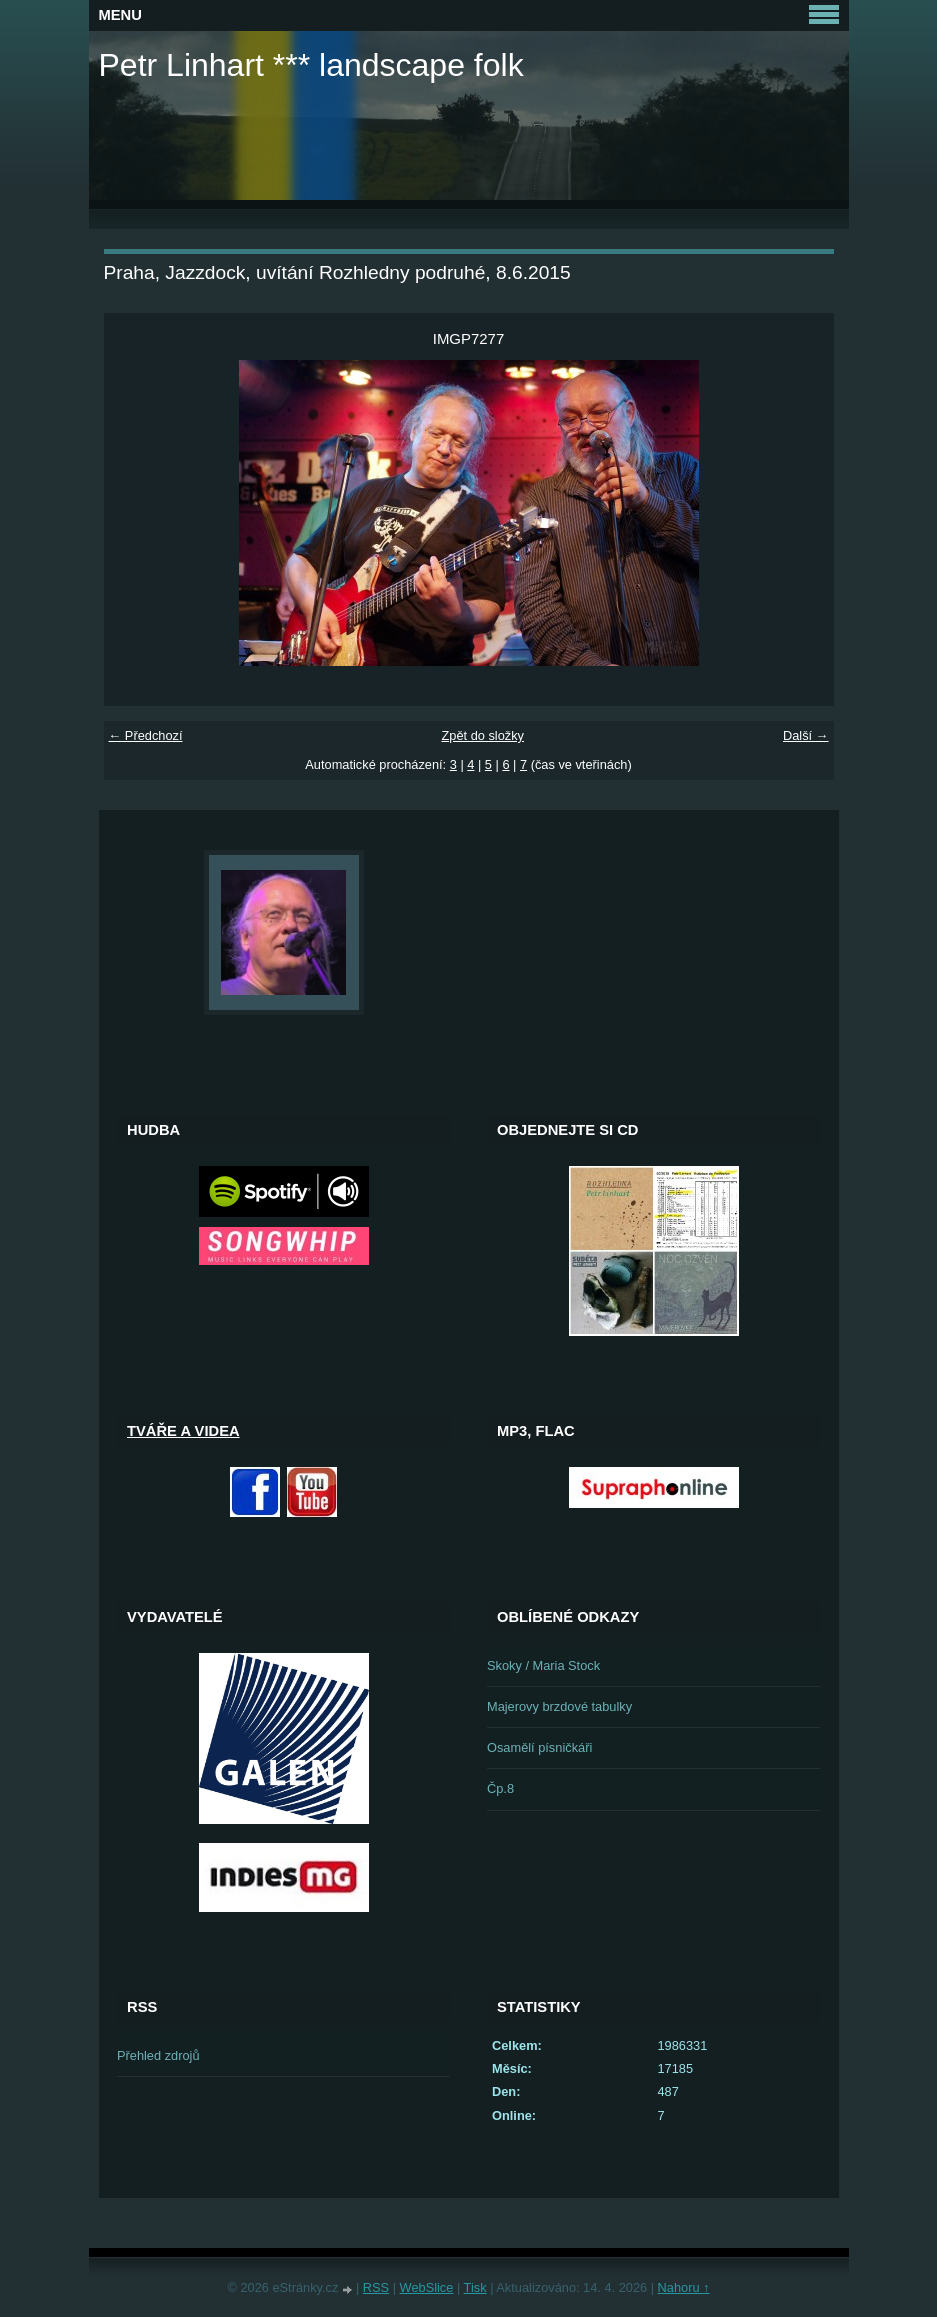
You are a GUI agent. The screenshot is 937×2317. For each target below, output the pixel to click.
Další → (806, 735)
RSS (376, 2287)
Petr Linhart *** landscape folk (311, 65)
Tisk (475, 2287)
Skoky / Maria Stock (543, 1665)
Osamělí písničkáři (539, 1747)
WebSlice (427, 2287)
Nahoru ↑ (684, 2287)
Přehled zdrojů (158, 2055)
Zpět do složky (482, 735)
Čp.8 (500, 1788)
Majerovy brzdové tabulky (559, 1706)
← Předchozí (146, 735)
